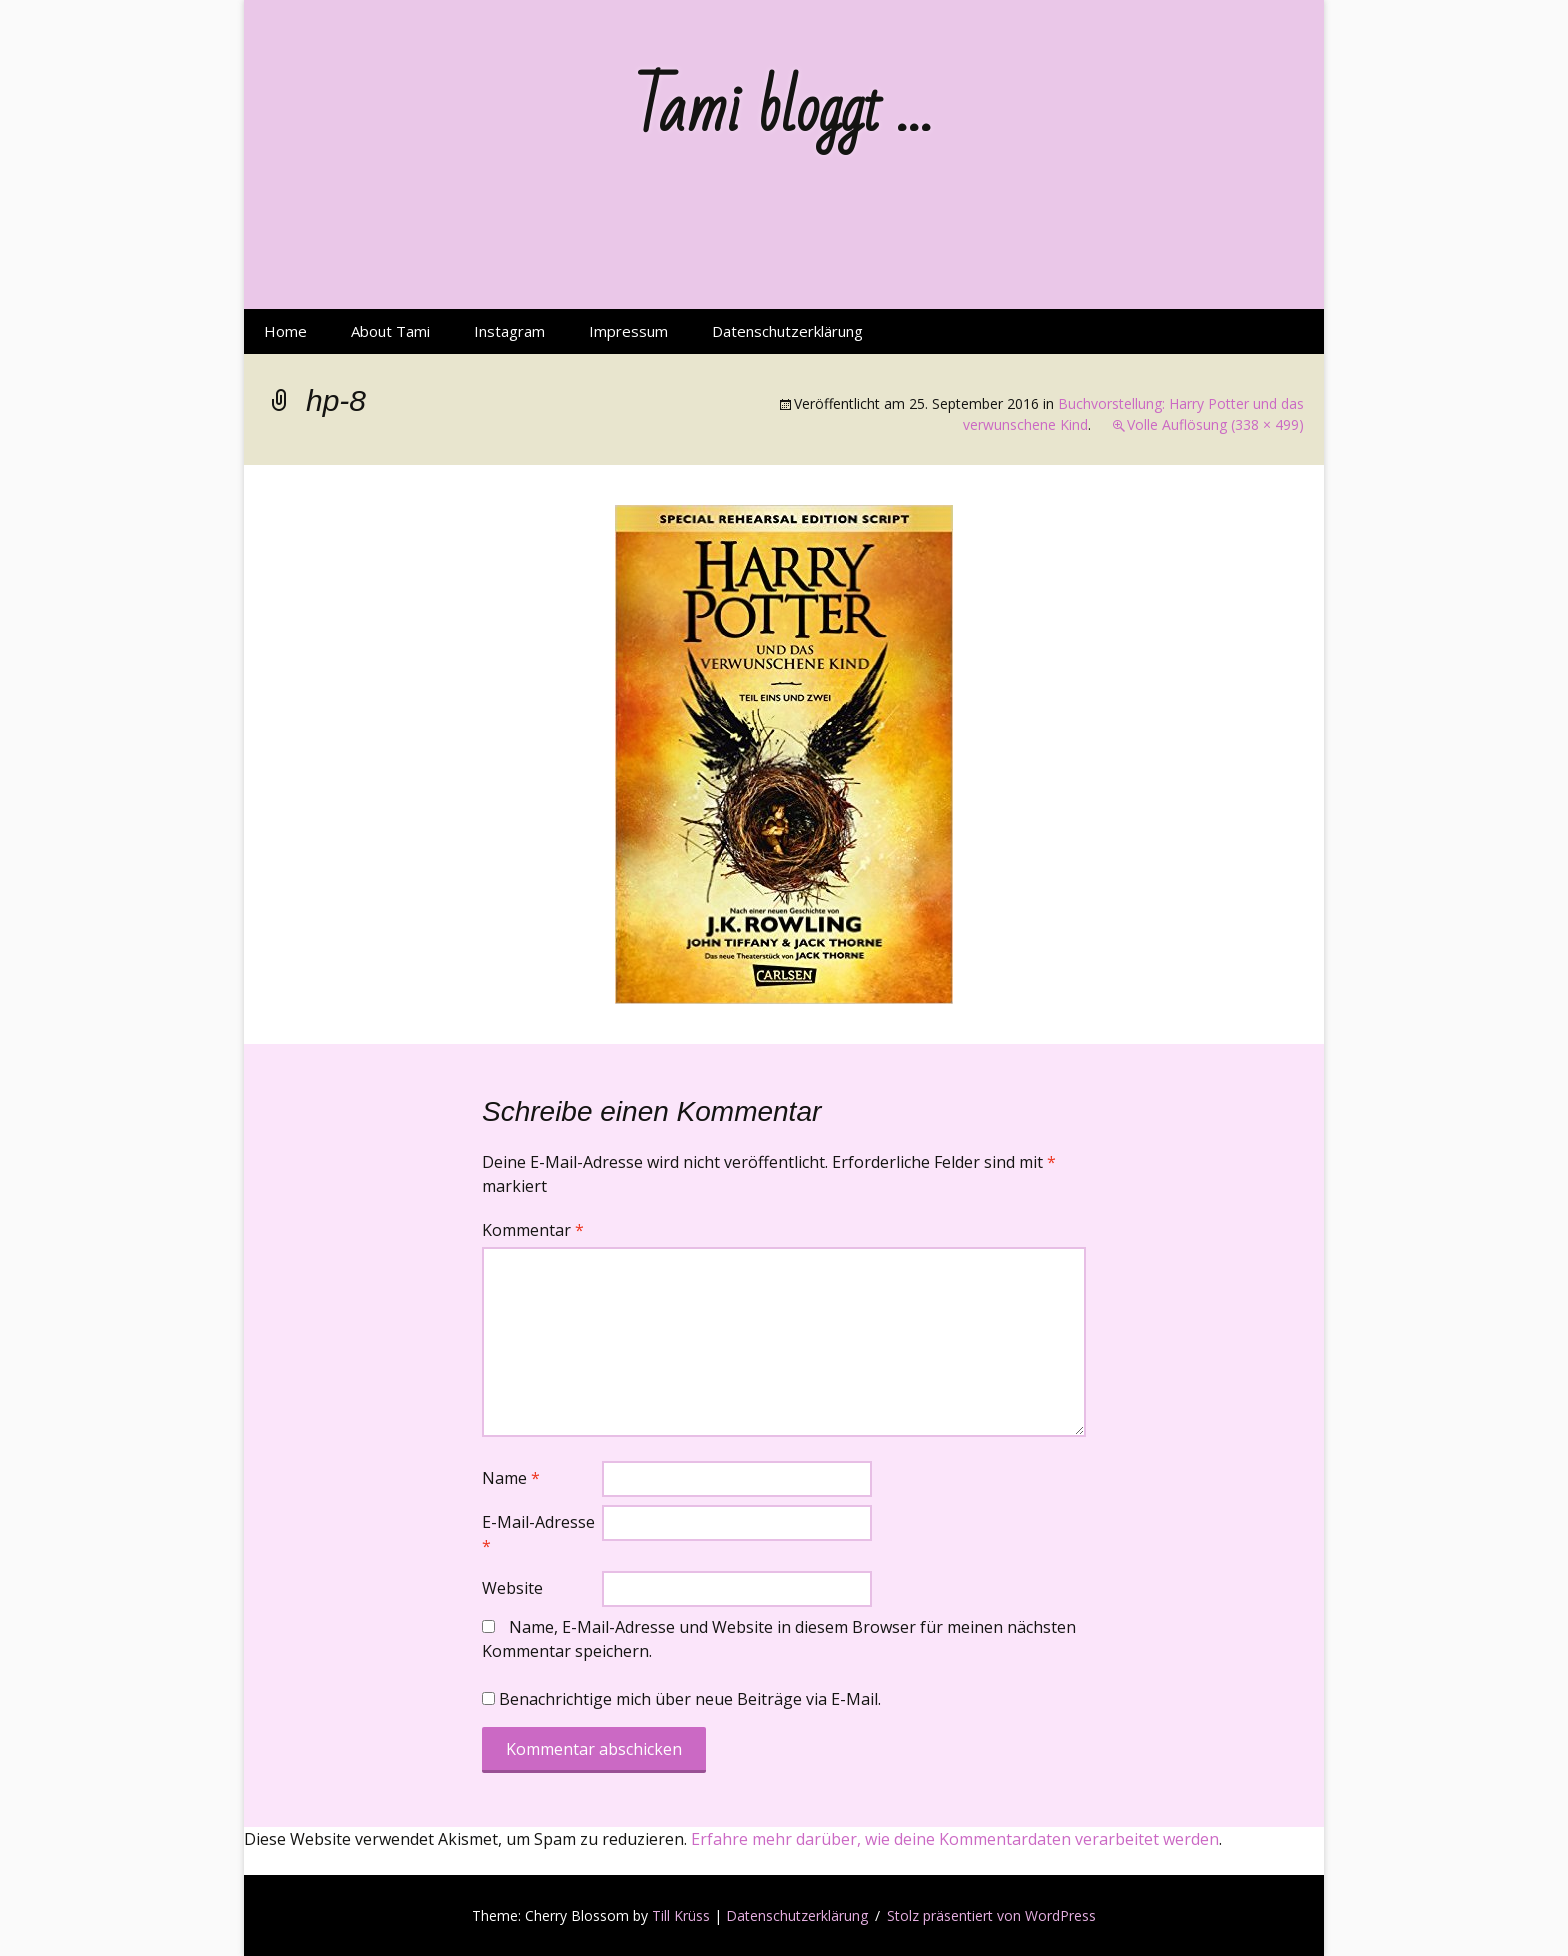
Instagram (509, 331)
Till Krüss (681, 1915)
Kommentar (533, 1230)
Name (511, 1478)
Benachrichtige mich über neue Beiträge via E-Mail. (690, 1699)
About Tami (390, 331)
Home (285, 331)
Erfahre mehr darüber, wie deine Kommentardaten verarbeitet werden (955, 1839)
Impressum (628, 331)
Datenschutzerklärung (787, 331)
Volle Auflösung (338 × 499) (1215, 424)
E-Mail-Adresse (538, 1534)
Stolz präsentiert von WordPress (991, 1915)
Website (512, 1588)
